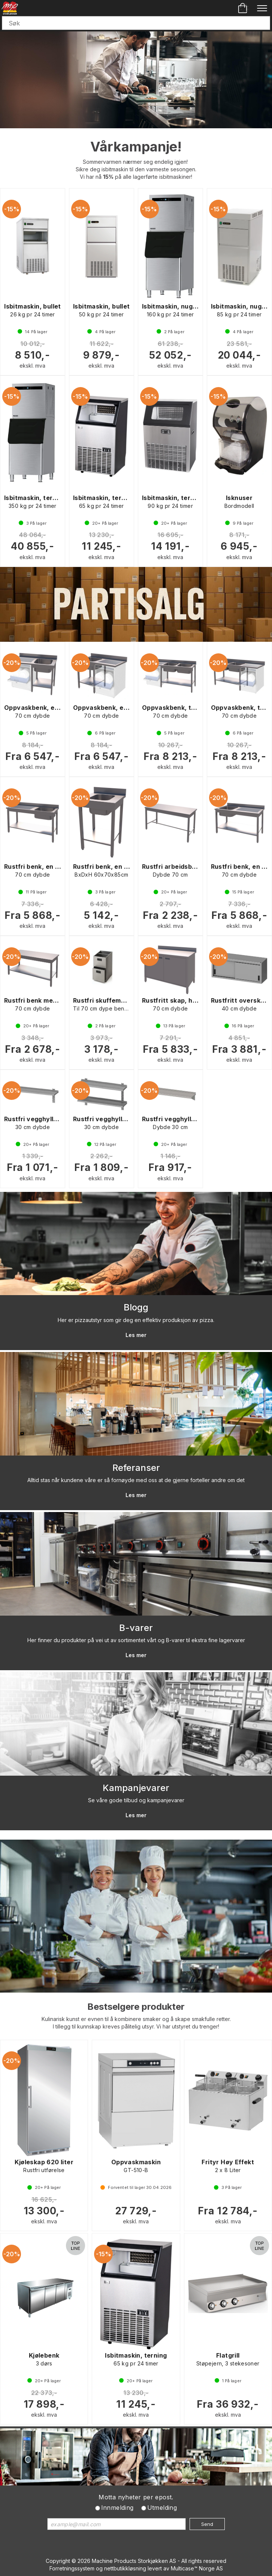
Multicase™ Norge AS (197, 2568)
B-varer (136, 1627)
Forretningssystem (71, 2568)
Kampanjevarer (136, 1787)
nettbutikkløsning (125, 2568)
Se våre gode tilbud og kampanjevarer (136, 1800)
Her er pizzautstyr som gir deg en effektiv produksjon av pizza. (136, 1320)
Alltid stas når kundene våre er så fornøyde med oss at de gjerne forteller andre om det (136, 1480)
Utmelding (162, 2507)
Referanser (136, 1467)
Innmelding (117, 2507)
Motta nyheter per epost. (136, 2497)
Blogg (136, 1307)
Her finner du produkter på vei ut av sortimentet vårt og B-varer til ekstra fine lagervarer (136, 1640)
